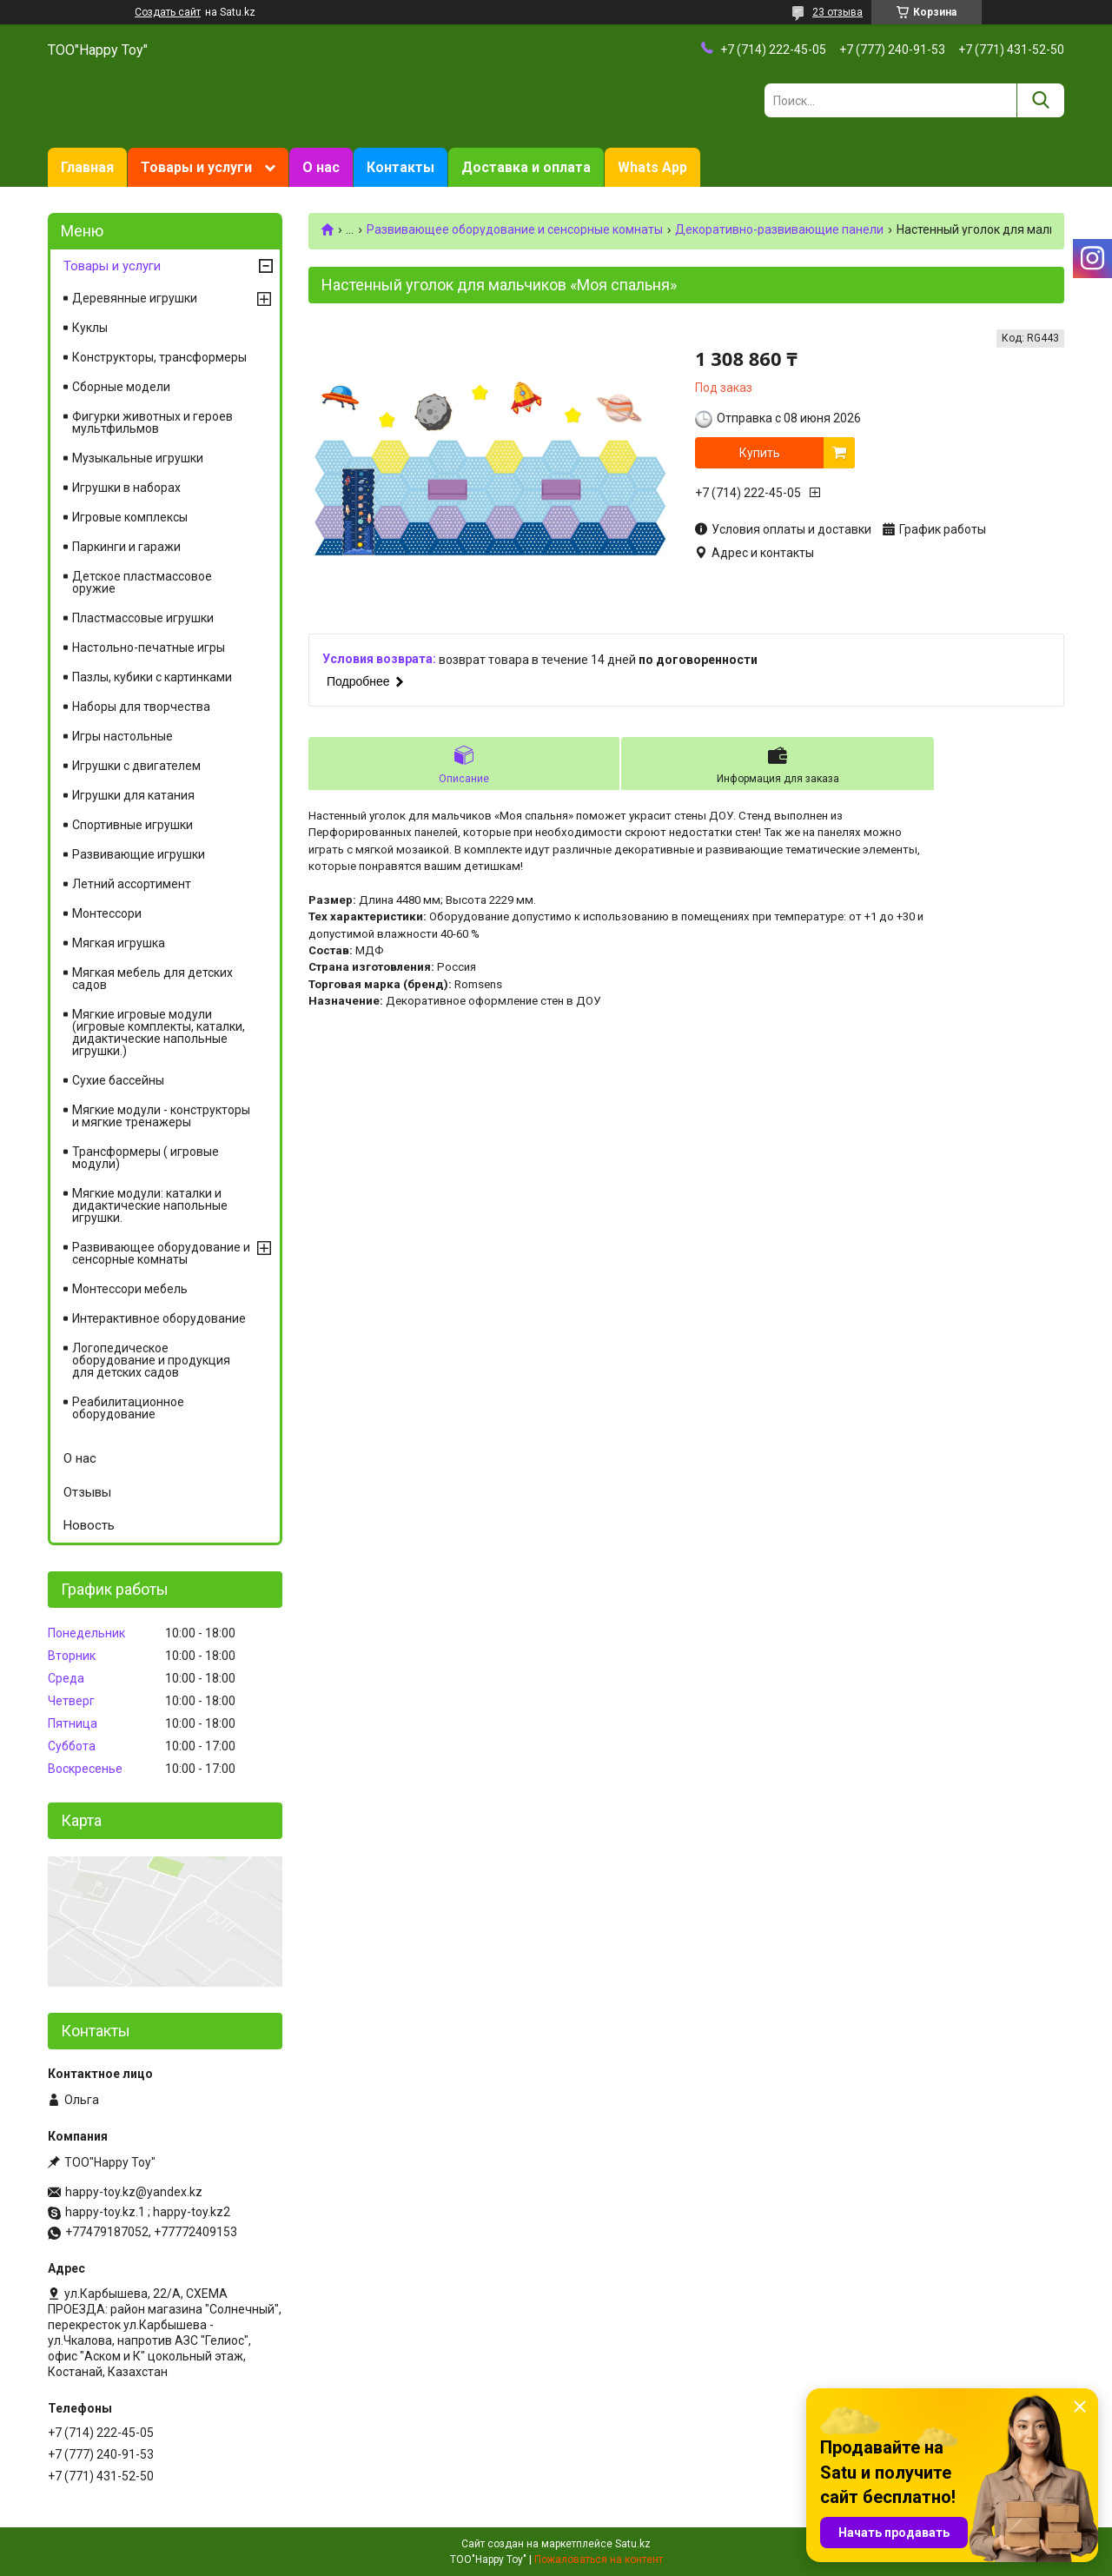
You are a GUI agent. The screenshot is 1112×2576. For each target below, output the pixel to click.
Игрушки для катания (133, 795)
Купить (759, 453)
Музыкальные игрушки (137, 458)
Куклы (90, 328)
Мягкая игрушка (118, 943)
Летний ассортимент (131, 884)
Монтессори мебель (130, 1289)
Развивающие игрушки (138, 854)
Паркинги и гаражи (126, 547)
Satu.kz (633, 2544)
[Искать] (1040, 100)
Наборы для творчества (141, 707)
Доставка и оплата (526, 167)
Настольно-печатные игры (148, 647)
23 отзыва (837, 12)
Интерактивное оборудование (159, 1318)
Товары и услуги (196, 167)
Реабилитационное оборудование (128, 1408)
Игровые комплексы (130, 517)
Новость (89, 1525)
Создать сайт (168, 12)
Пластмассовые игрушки (143, 618)
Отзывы (87, 1492)
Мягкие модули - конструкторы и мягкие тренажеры (161, 1116)
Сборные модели (121, 387)
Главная (87, 167)
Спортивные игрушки (132, 825)
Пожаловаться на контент (598, 2559)
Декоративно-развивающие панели (779, 229)
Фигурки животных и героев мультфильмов (152, 422)
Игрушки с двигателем (136, 766)
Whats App (652, 167)
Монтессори (107, 913)
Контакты (400, 167)
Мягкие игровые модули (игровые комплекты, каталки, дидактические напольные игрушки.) (158, 1032)
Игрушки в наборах (126, 488)
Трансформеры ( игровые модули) (145, 1158)
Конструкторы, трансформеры (159, 357)
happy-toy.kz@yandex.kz (133, 2192)
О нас (321, 167)
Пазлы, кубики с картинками (152, 677)
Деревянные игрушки (134, 298)
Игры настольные (122, 736)
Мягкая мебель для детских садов (152, 979)
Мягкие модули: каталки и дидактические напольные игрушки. (150, 1205)
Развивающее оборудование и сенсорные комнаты (515, 229)
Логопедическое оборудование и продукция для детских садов (151, 1360)
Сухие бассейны (118, 1080)
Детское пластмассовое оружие (142, 582)
